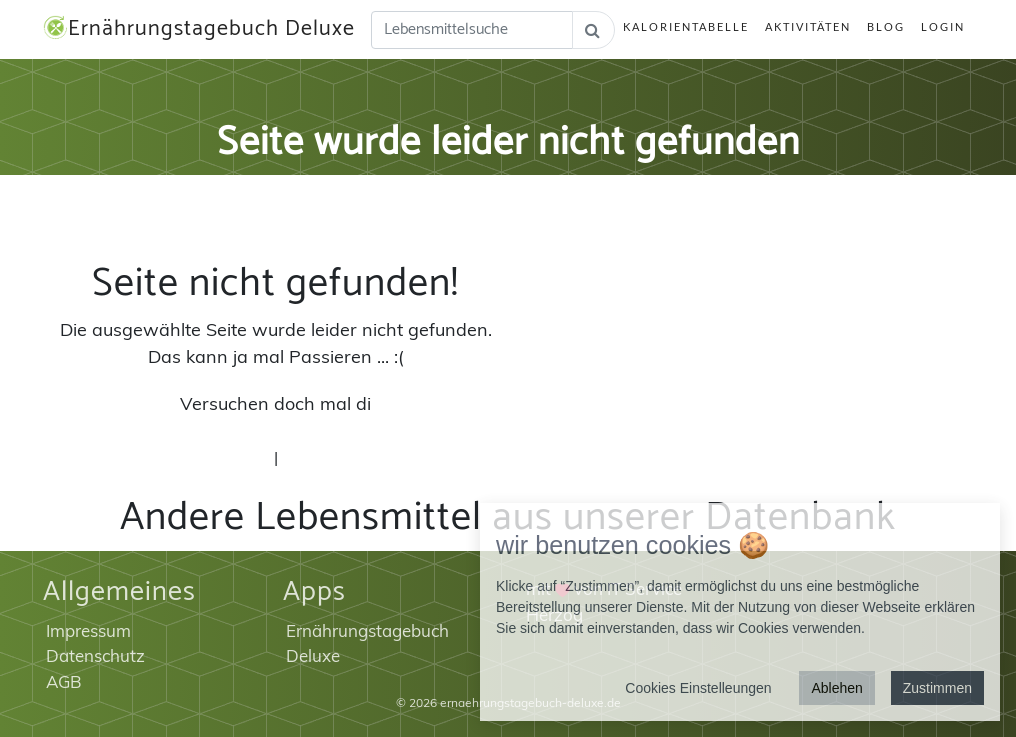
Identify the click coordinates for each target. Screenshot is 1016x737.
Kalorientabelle (686, 26)
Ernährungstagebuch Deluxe (199, 29)
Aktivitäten (808, 26)
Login (943, 26)
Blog (886, 26)
